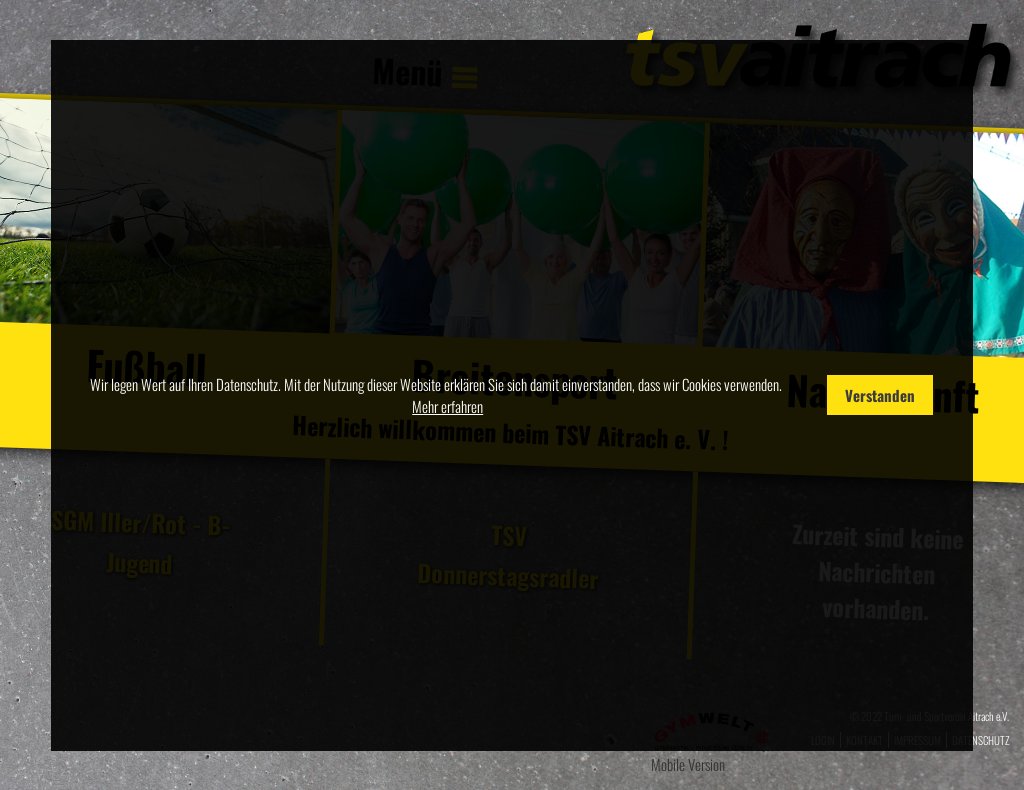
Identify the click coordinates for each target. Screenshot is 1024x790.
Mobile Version (688, 764)
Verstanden (880, 395)
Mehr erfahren (447, 406)
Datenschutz (980, 740)
